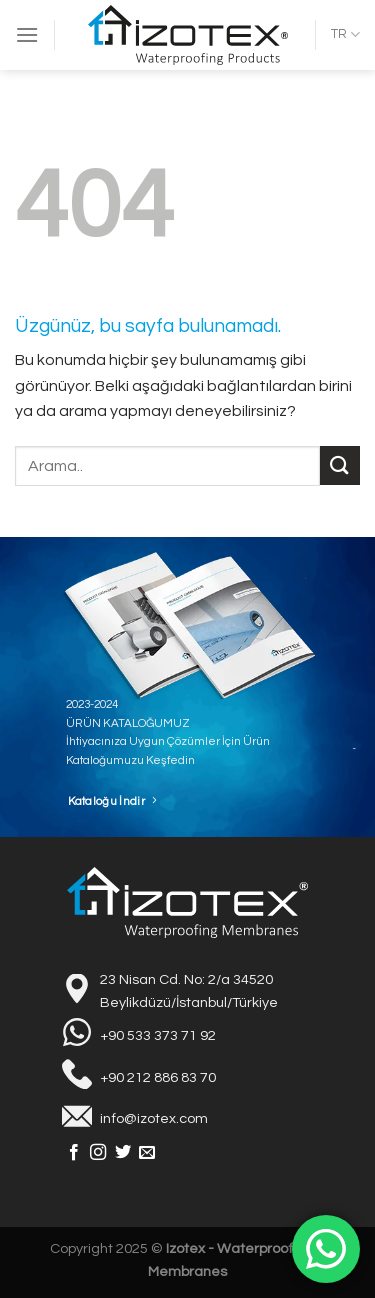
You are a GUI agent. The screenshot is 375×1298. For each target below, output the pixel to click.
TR (345, 34)
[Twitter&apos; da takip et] (123, 1153)
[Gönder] (340, 465)
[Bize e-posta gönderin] (147, 1153)
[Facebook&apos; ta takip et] (74, 1153)
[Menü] (27, 34)
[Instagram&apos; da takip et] (98, 1153)
